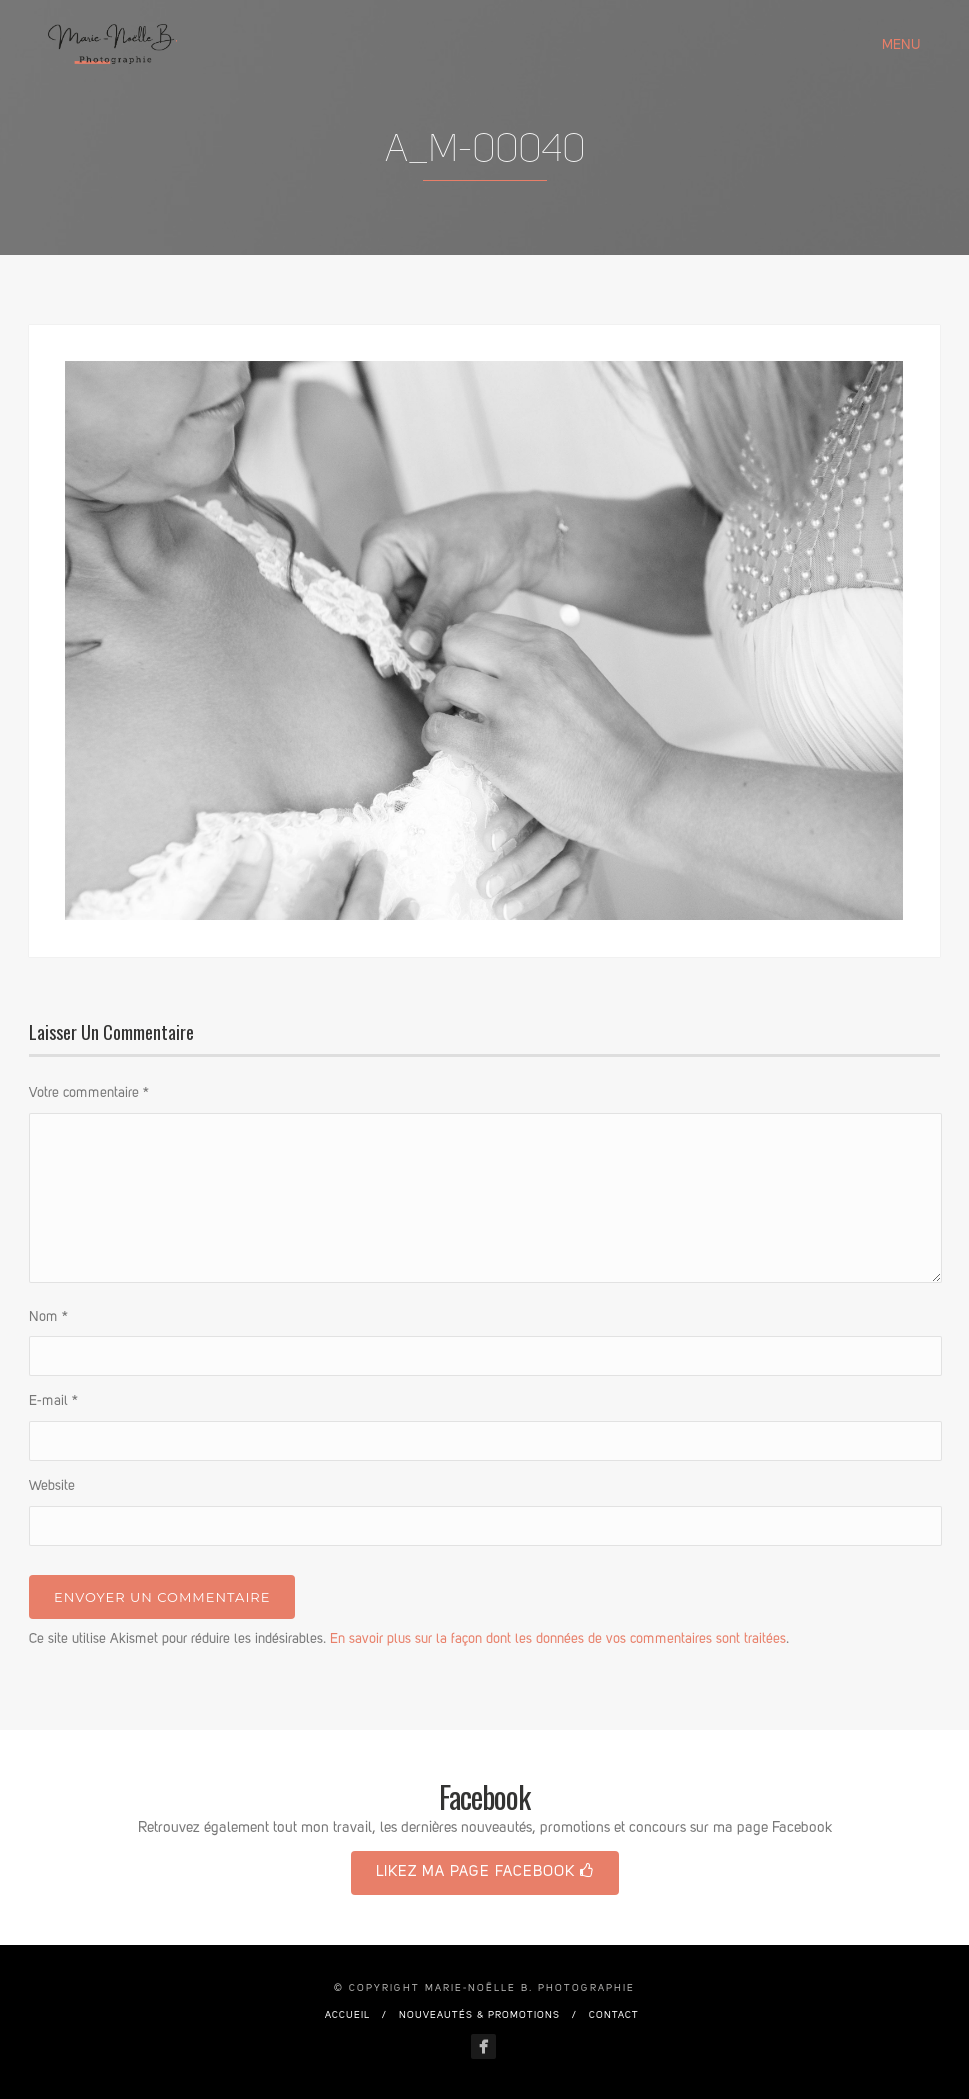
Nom (48, 1317)
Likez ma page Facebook (485, 1871)
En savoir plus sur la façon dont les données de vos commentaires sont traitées (558, 1639)
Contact (614, 2015)
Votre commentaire (89, 1093)
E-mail (53, 1401)
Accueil (347, 2015)
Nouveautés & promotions (479, 2015)
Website (52, 1486)
